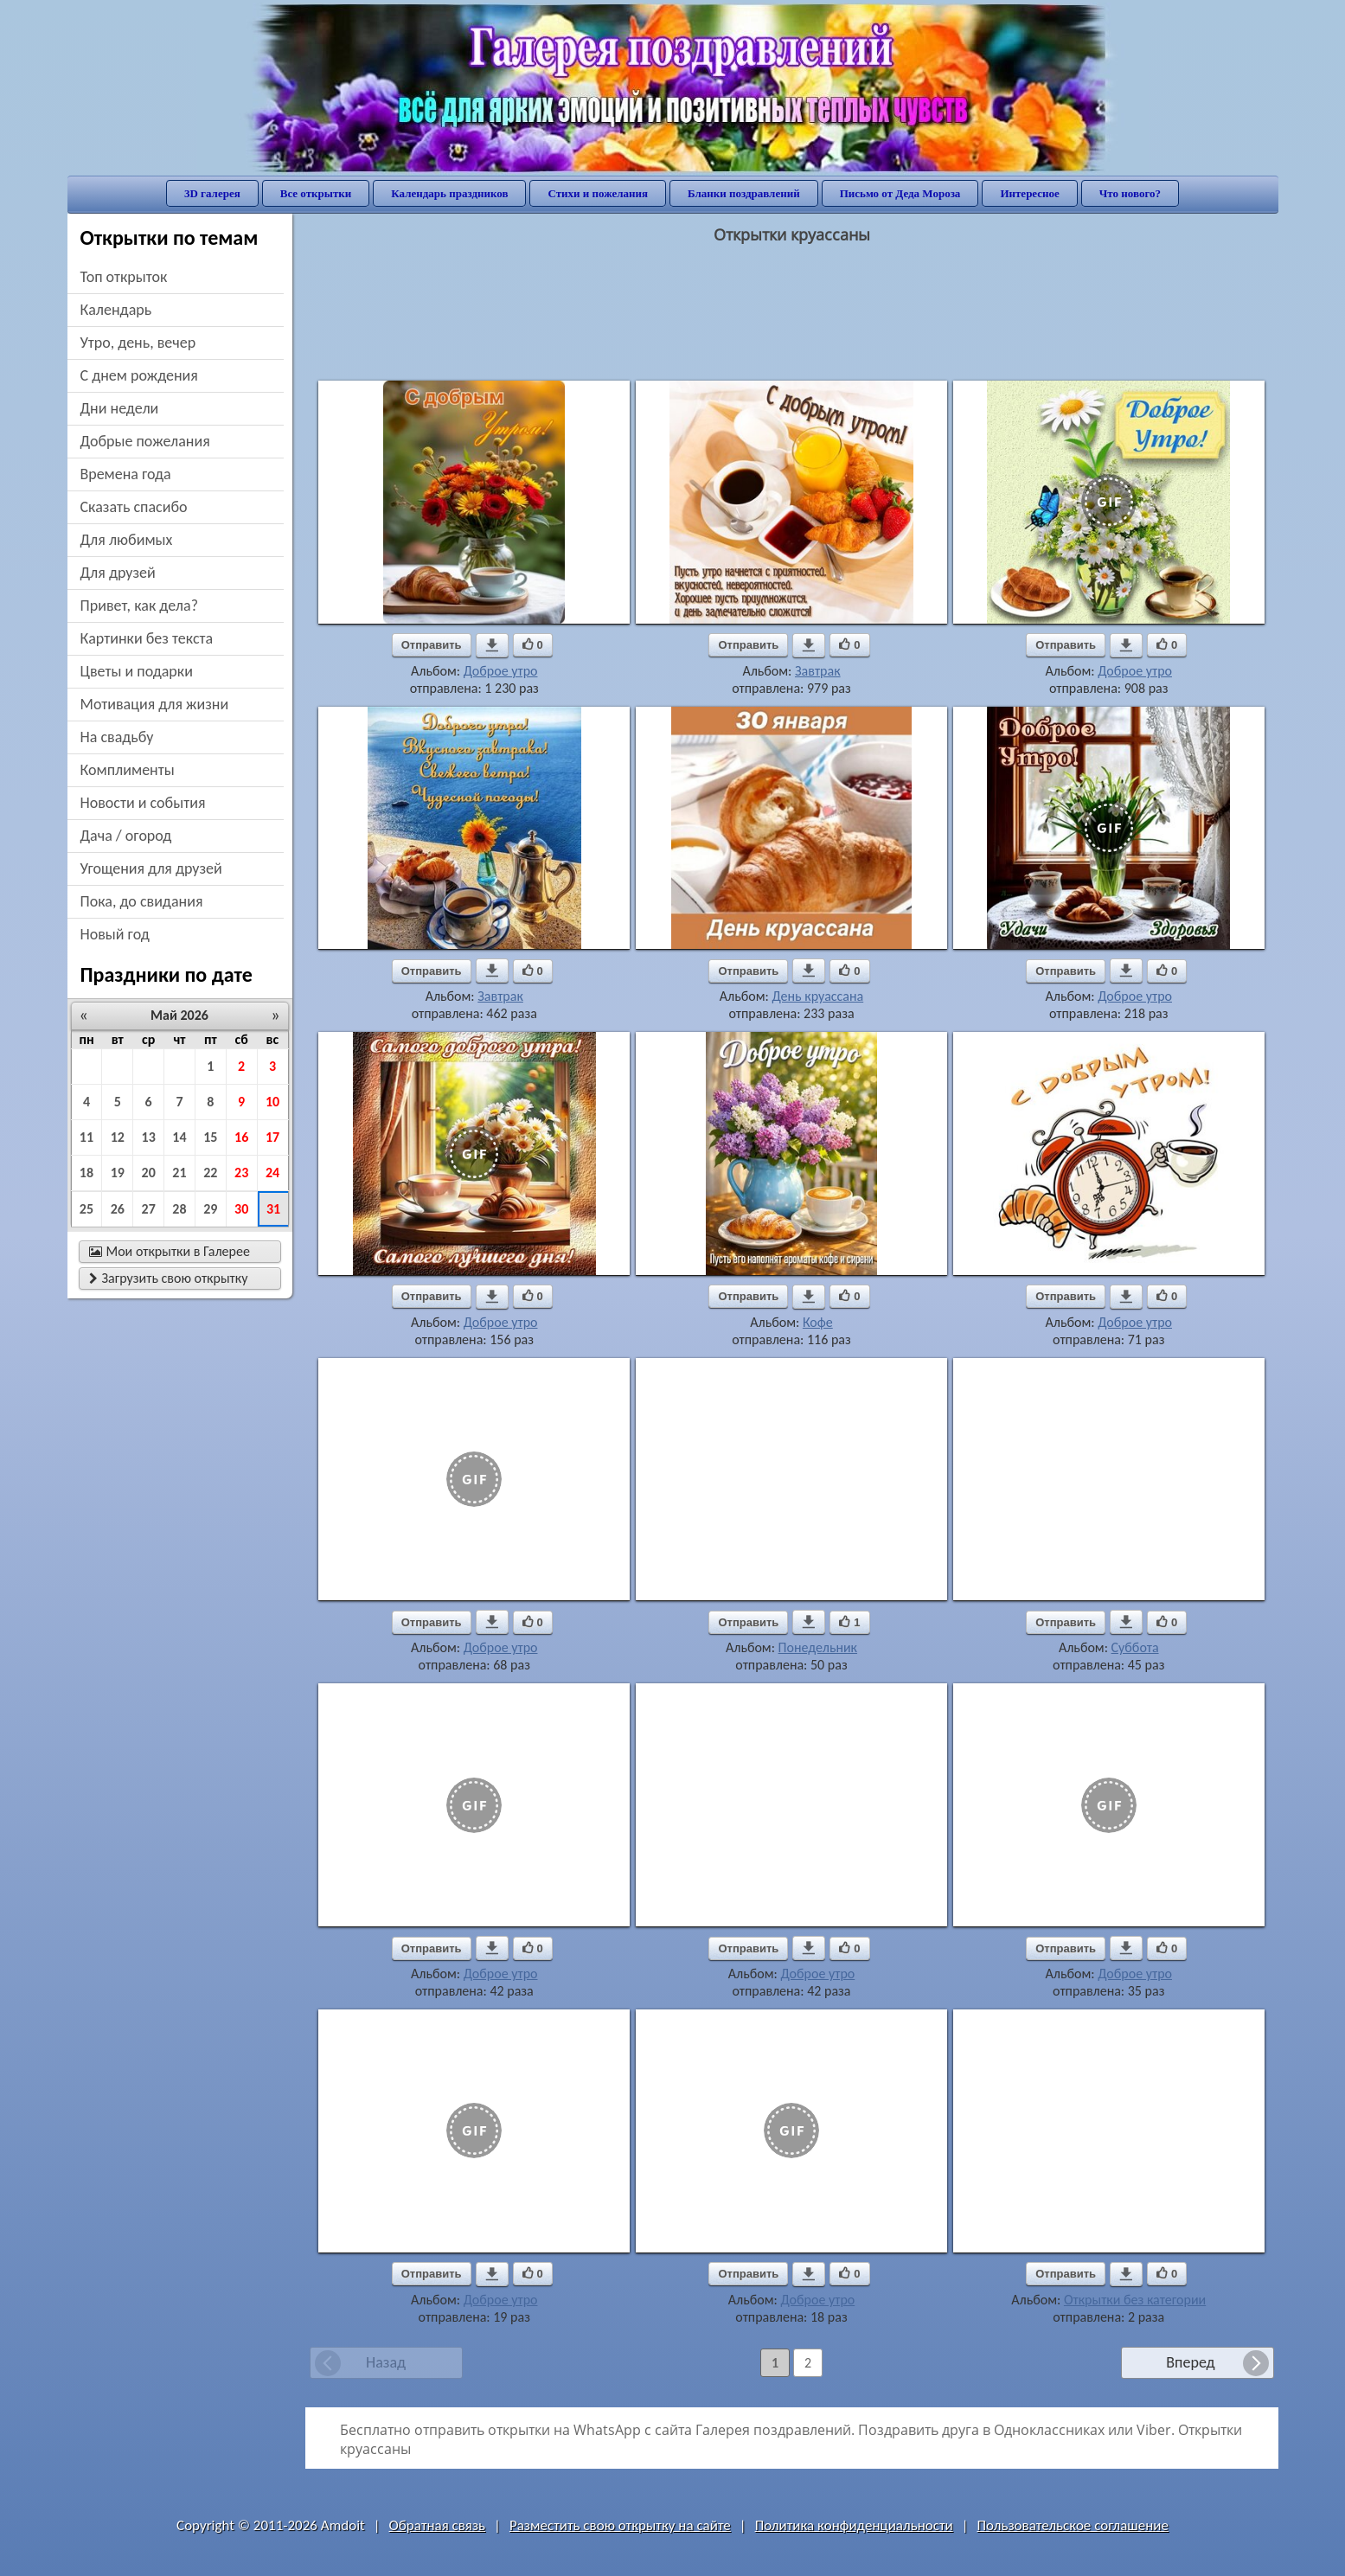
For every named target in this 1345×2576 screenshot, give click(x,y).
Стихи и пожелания (598, 193)
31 (273, 1209)
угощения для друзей (151, 868)
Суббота (1135, 1647)
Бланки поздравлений (744, 193)
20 (149, 1172)
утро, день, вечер (138, 342)
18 (86, 1172)
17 (272, 1137)
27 (149, 1209)
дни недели (119, 408)
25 (86, 1209)
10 (272, 1101)
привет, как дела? (139, 605)
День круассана (817, 996)
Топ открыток (124, 276)
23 (241, 1172)
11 (86, 1137)
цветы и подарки (136, 671)
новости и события (143, 802)
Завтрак (818, 671)
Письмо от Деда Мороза (900, 193)
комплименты (127, 769)
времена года (125, 474)
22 (210, 1172)
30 (241, 1209)
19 (118, 1172)
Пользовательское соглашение (1073, 2525)
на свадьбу (117, 737)
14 (179, 1137)
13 (149, 1137)
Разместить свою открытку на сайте (620, 2525)
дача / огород (126, 835)
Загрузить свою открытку (168, 1278)
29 (210, 1209)
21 (179, 1172)
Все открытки (316, 193)
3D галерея (212, 193)
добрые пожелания (145, 441)
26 (118, 1209)
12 (118, 1137)
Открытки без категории (1135, 2299)
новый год (115, 934)
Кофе (818, 1322)
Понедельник (817, 1647)
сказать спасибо (134, 506)
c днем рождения (139, 375)
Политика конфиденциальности (854, 2525)
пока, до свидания (141, 901)
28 (179, 1209)
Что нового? (1130, 193)
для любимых (126, 539)
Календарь (116, 309)
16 (241, 1137)
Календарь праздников (449, 193)
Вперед (1190, 2362)
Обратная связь (437, 2525)
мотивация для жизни (154, 704)
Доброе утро (501, 671)
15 (210, 1137)
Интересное (1029, 193)
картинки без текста (147, 638)
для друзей (118, 572)
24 (272, 1172)
